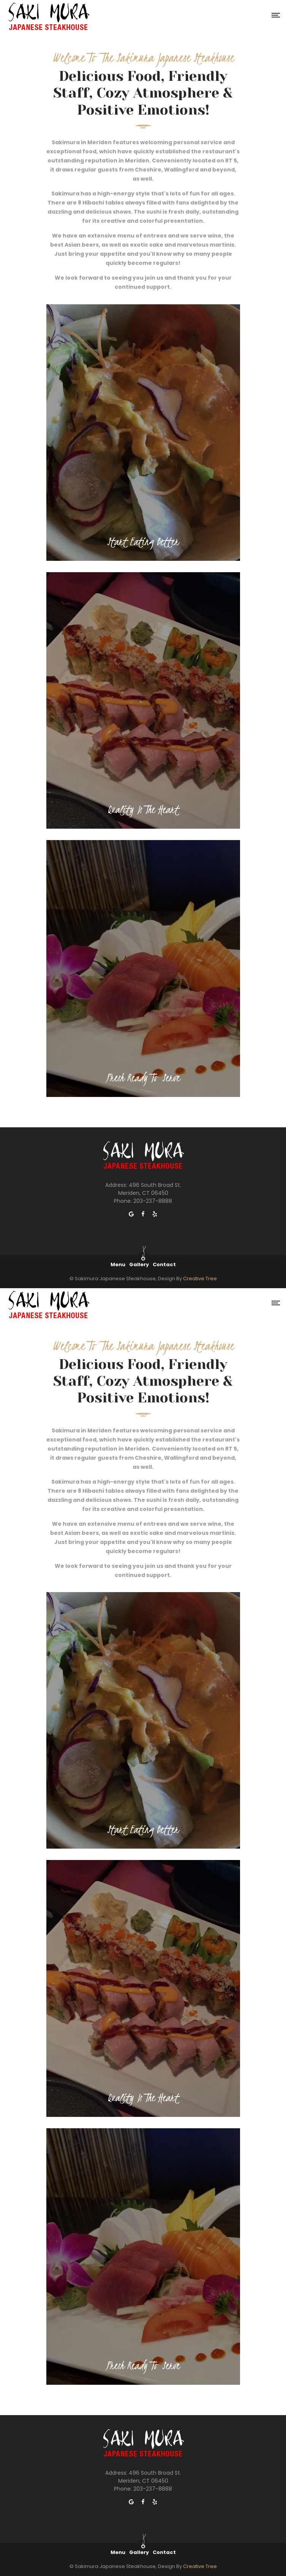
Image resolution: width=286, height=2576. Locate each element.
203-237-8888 (152, 1201)
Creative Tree (200, 1278)
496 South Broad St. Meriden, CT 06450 (149, 1189)
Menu (118, 1264)
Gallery (139, 1264)
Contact (164, 1264)
